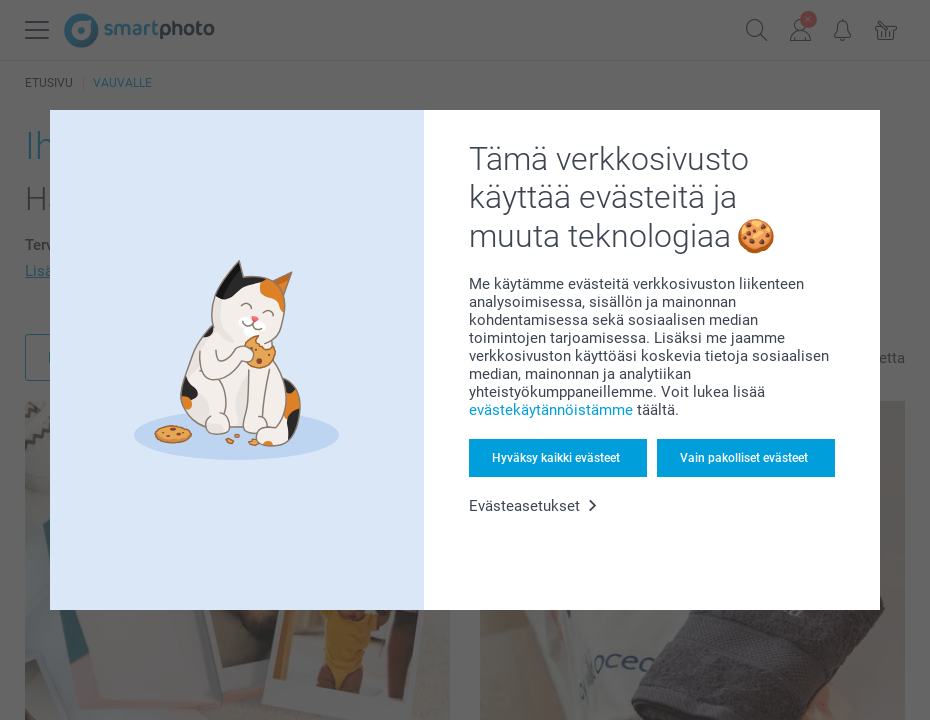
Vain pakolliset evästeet (744, 458)
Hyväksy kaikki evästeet (556, 458)
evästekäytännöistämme (551, 410)
